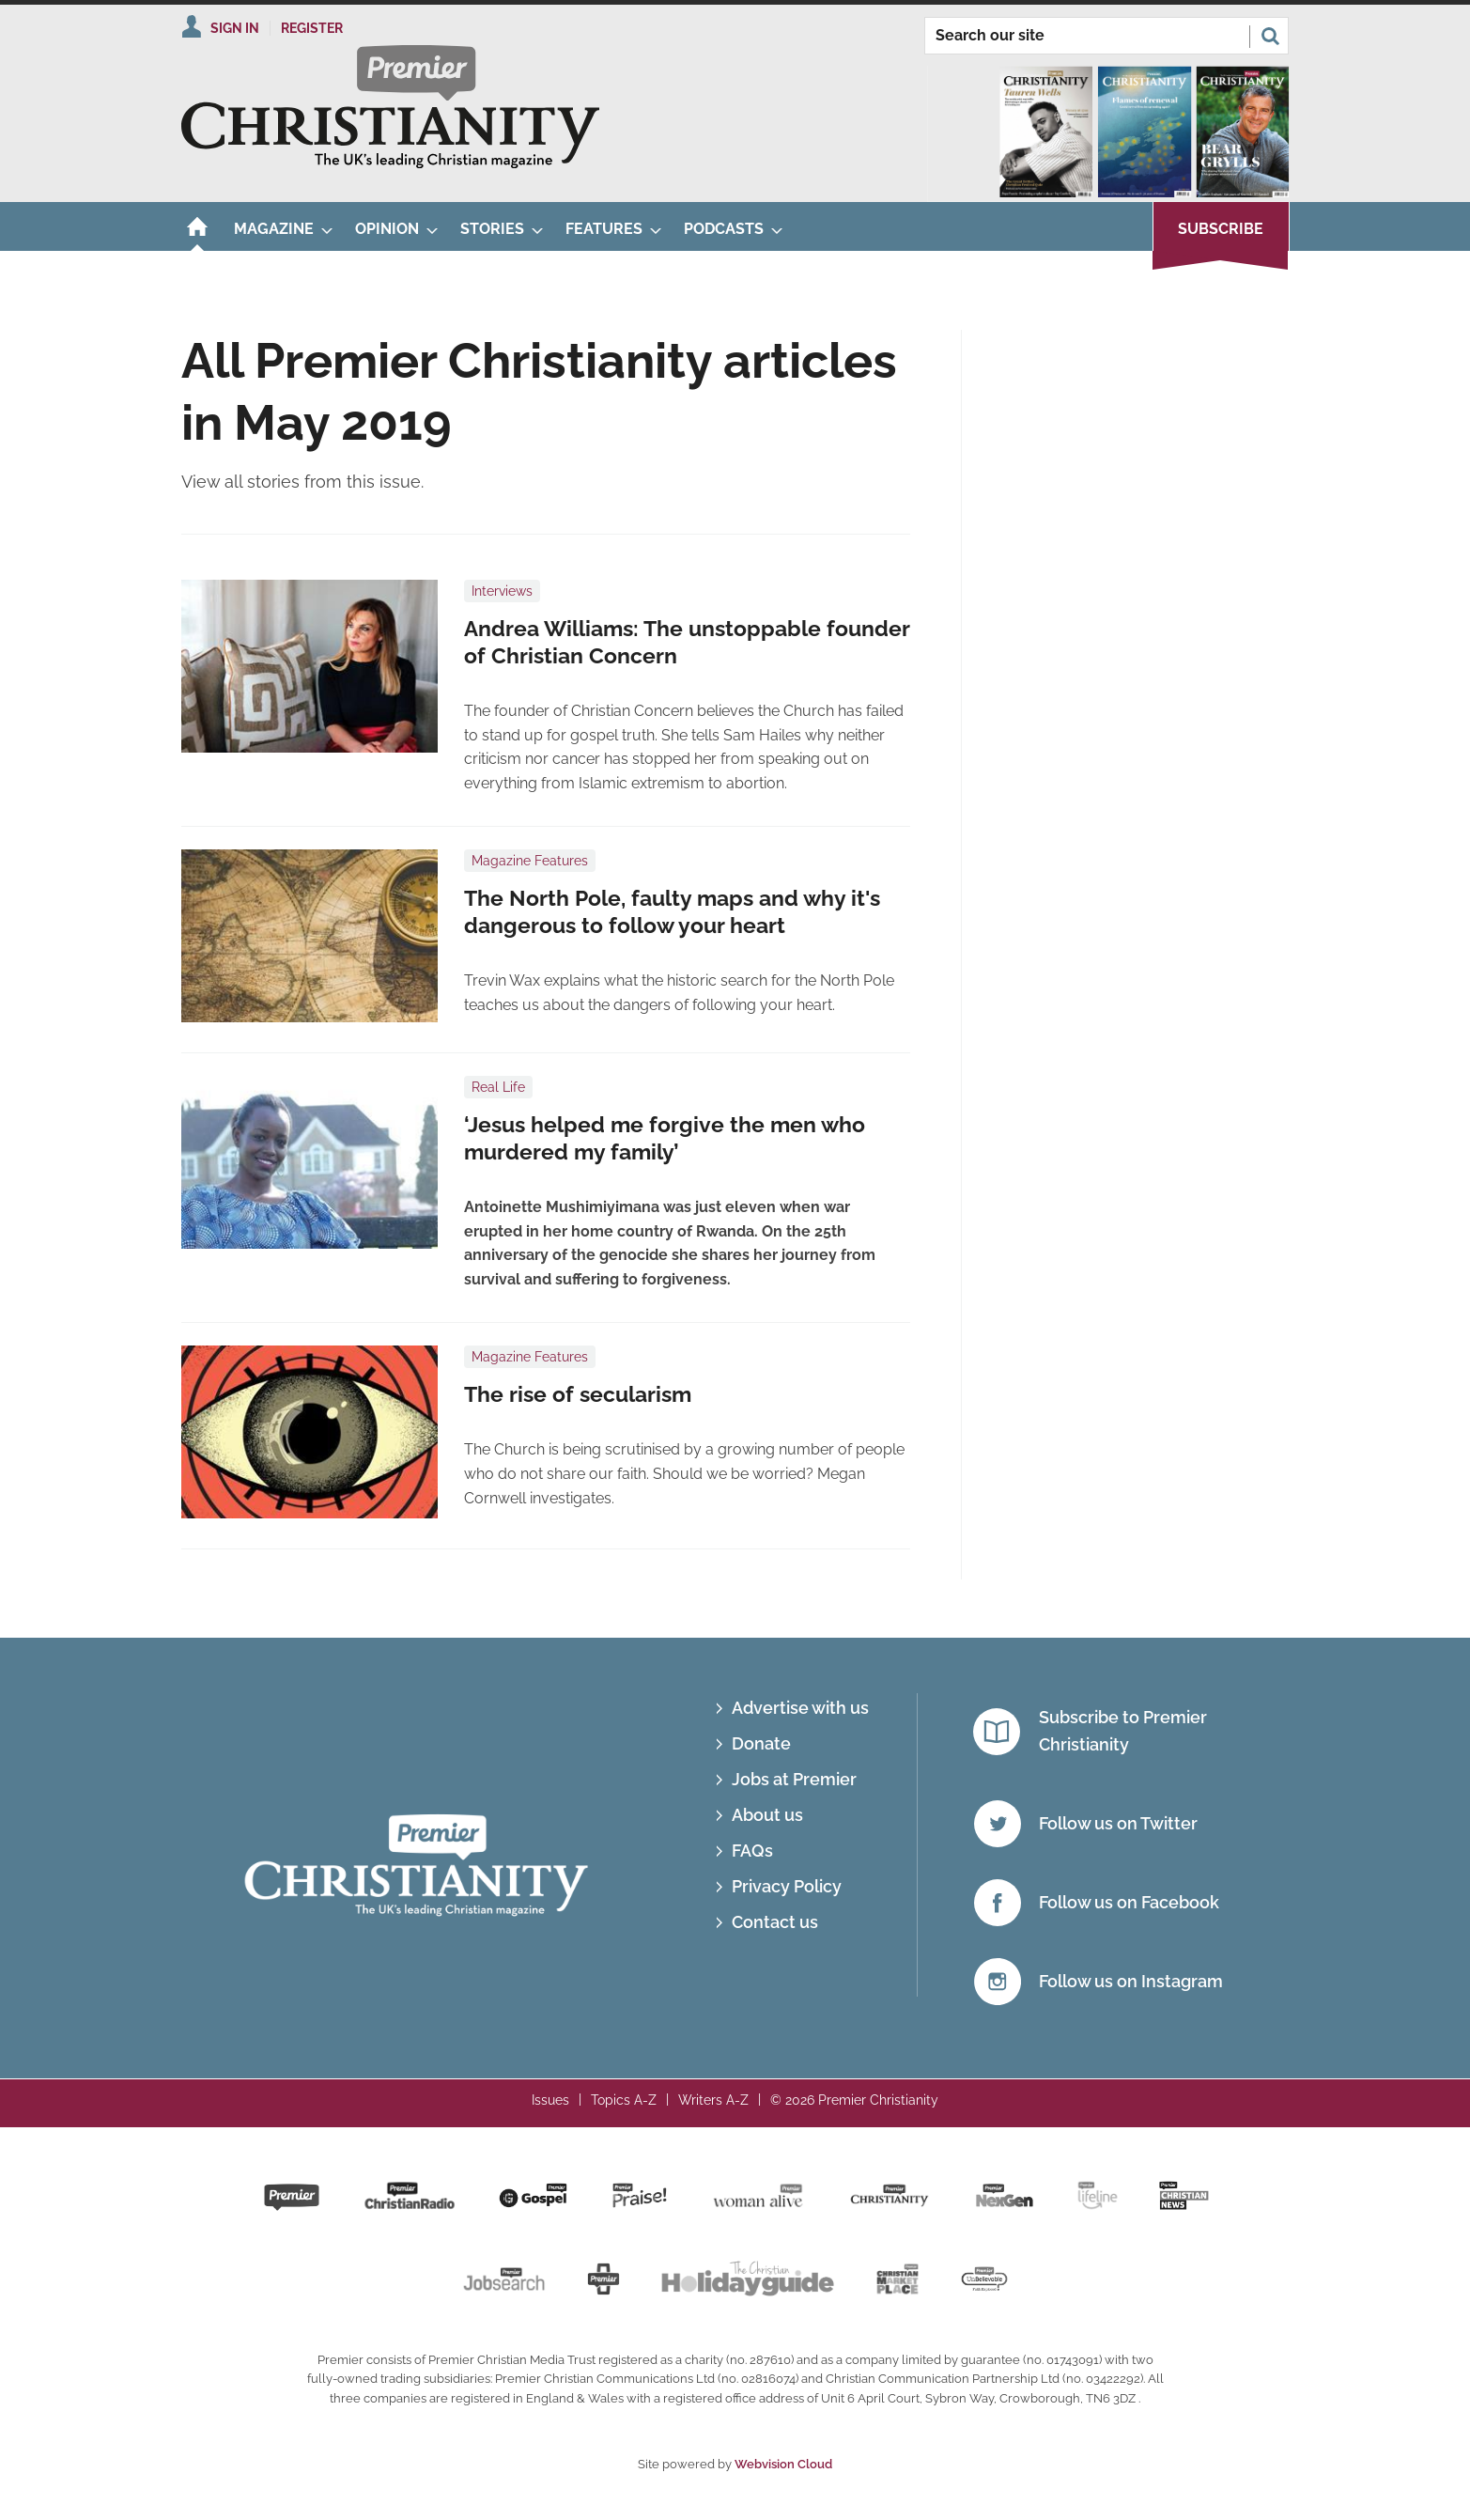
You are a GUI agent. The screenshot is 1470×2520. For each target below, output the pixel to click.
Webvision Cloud (783, 2464)
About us (767, 1815)
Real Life (498, 1087)
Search (1270, 36)
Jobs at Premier (794, 1779)
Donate (761, 1743)
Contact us (775, 1922)
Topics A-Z (624, 2100)
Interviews (502, 591)
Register (312, 28)
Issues (550, 2100)
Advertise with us (800, 1708)
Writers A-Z (713, 2100)
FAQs (752, 1850)
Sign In (234, 28)
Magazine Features (530, 860)
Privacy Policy (787, 1886)
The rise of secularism (577, 1394)
